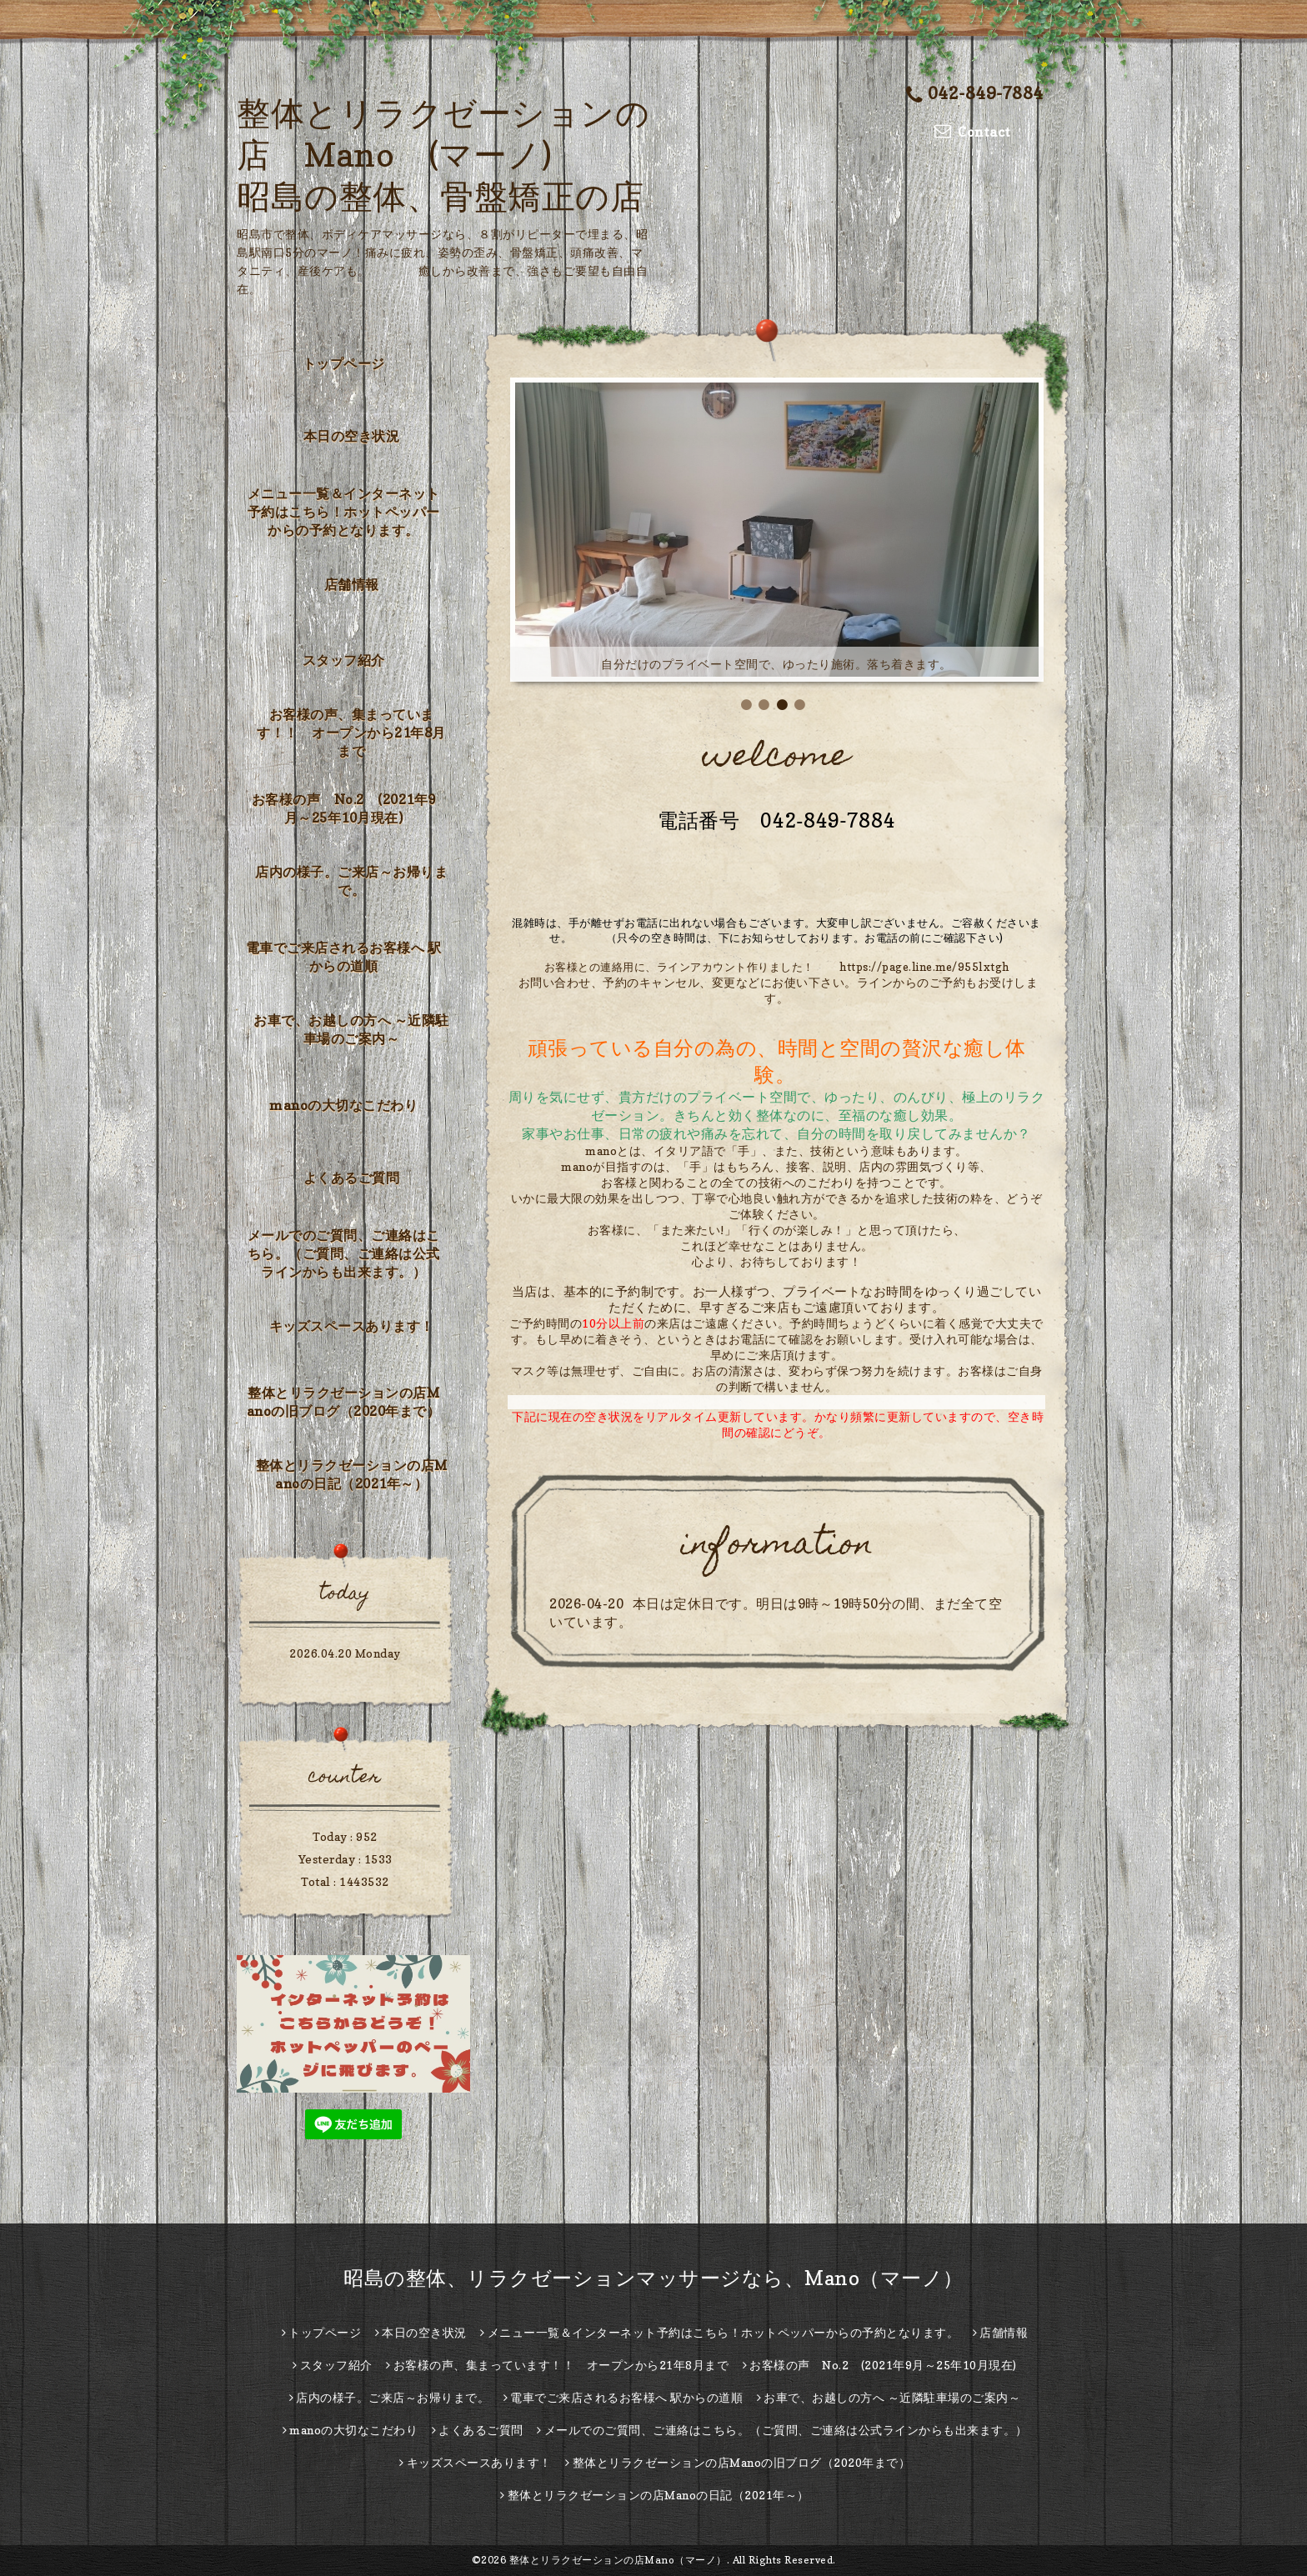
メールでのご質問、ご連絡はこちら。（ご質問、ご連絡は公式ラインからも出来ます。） (344, 1253)
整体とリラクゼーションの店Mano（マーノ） (618, 2559)
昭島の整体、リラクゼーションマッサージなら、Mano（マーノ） (653, 2278)
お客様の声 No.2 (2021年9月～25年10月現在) (344, 808)
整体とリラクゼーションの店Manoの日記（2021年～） (352, 1474)
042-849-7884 (975, 93)
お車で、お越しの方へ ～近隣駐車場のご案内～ (351, 1029)
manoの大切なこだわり (343, 1105)
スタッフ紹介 (344, 660)
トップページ (344, 363)
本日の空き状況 (351, 436)
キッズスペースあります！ (351, 1326)
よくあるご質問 (351, 1177)
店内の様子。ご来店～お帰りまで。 (351, 880)
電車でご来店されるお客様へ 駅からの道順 (344, 956)
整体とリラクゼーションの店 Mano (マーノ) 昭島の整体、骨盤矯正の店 (443, 154)
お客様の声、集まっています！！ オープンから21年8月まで (351, 732)
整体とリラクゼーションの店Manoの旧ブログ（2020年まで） (344, 1401)
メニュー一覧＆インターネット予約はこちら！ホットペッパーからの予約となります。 (344, 511)
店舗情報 (351, 584)
